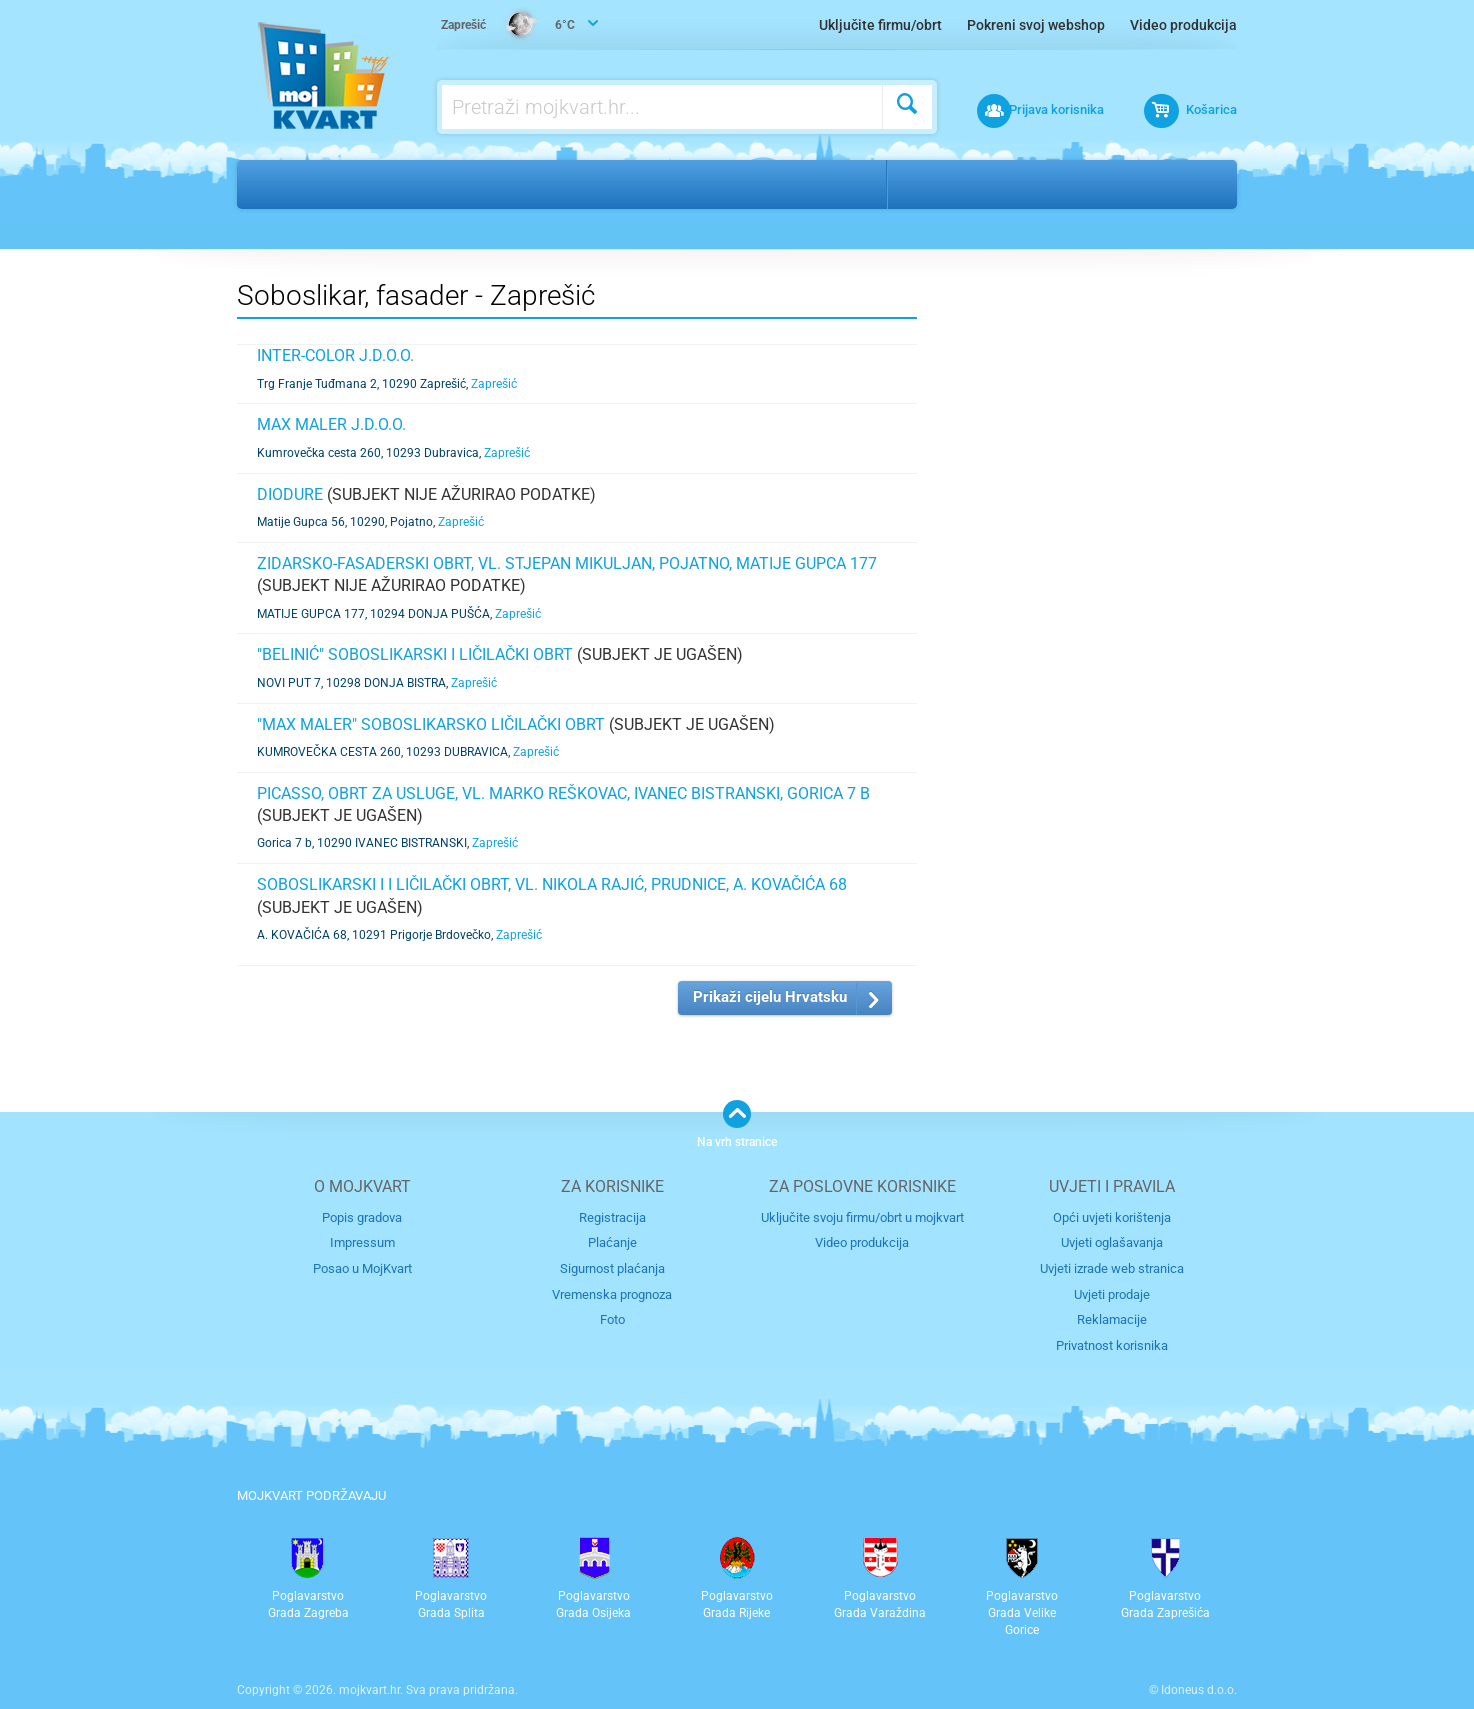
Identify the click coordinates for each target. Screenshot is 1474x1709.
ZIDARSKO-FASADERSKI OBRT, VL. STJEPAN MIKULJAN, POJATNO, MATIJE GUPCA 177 (567, 563)
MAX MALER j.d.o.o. (331, 424)
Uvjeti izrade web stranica (1112, 1267)
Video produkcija (1183, 25)
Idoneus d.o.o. (1199, 1688)
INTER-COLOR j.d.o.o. (335, 355)
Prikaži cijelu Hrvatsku (770, 997)
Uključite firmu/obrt (880, 25)
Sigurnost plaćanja (612, 1267)
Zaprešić (941, 184)
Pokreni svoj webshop (1036, 25)
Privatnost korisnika (1112, 1343)
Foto (612, 1318)
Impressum (362, 1242)
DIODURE (290, 494)
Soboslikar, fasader (569, 184)
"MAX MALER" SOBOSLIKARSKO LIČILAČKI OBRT (431, 724)
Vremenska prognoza (612, 1293)
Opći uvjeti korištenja (1112, 1217)
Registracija (612, 1217)
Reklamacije (1112, 1318)
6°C (509, 26)
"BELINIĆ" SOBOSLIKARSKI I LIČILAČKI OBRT (415, 654)
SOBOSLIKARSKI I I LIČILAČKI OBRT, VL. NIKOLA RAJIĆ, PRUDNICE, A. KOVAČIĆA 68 (552, 884)
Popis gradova (362, 1217)
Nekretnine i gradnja (387, 184)
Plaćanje (612, 1242)
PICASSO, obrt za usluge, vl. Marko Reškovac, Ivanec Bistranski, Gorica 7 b (563, 793)
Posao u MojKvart (362, 1267)
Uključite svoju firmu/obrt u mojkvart (862, 1217)
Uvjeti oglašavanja (1112, 1242)
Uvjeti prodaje (1112, 1293)
